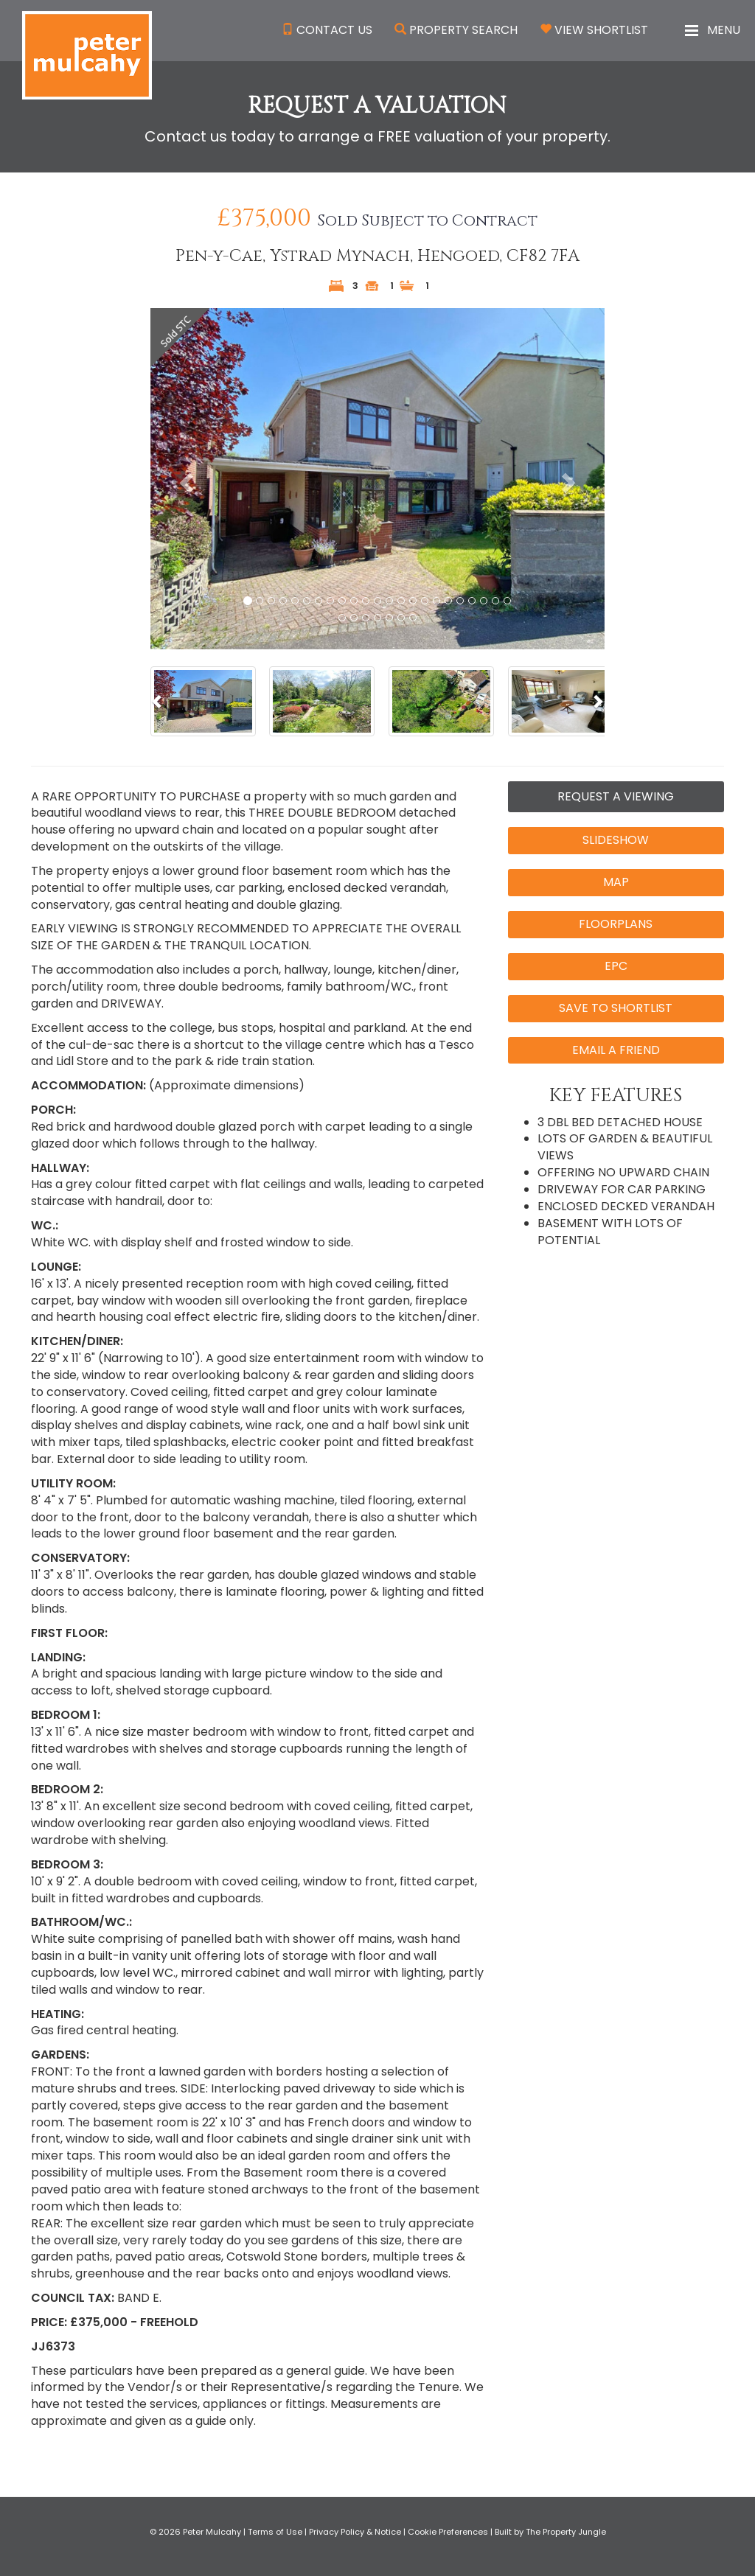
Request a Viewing (615, 796)
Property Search (463, 29)
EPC (616, 965)
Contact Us (334, 29)
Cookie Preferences (448, 2532)
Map (616, 881)
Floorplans (616, 923)
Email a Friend (616, 1049)
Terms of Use (275, 2532)
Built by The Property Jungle (550, 2532)
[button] (184, 478)
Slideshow (615, 839)
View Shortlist (601, 29)
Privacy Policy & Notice (355, 2532)
